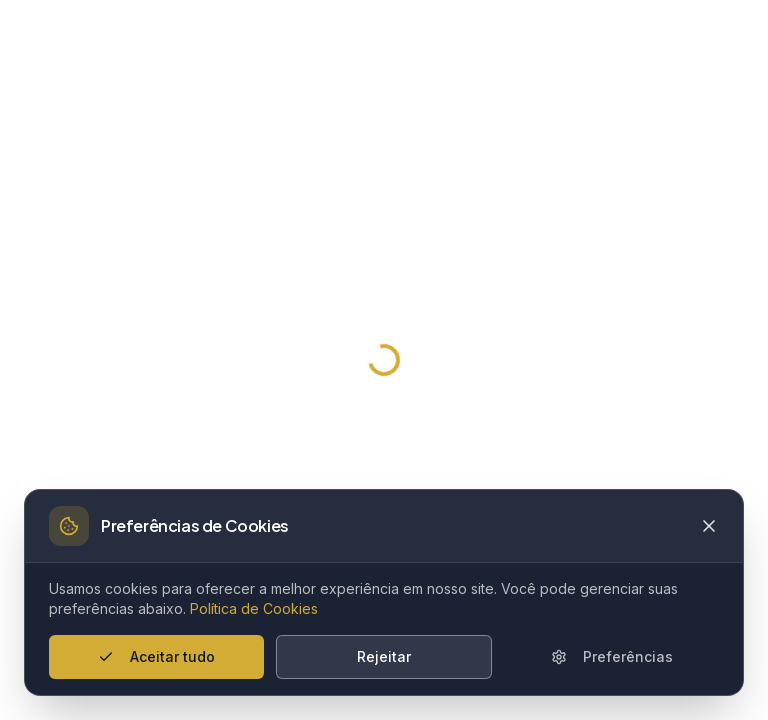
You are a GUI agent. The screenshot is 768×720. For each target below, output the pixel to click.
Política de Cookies (254, 608)
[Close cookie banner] (709, 526)
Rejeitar (384, 656)
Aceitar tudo (156, 656)
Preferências (612, 656)
